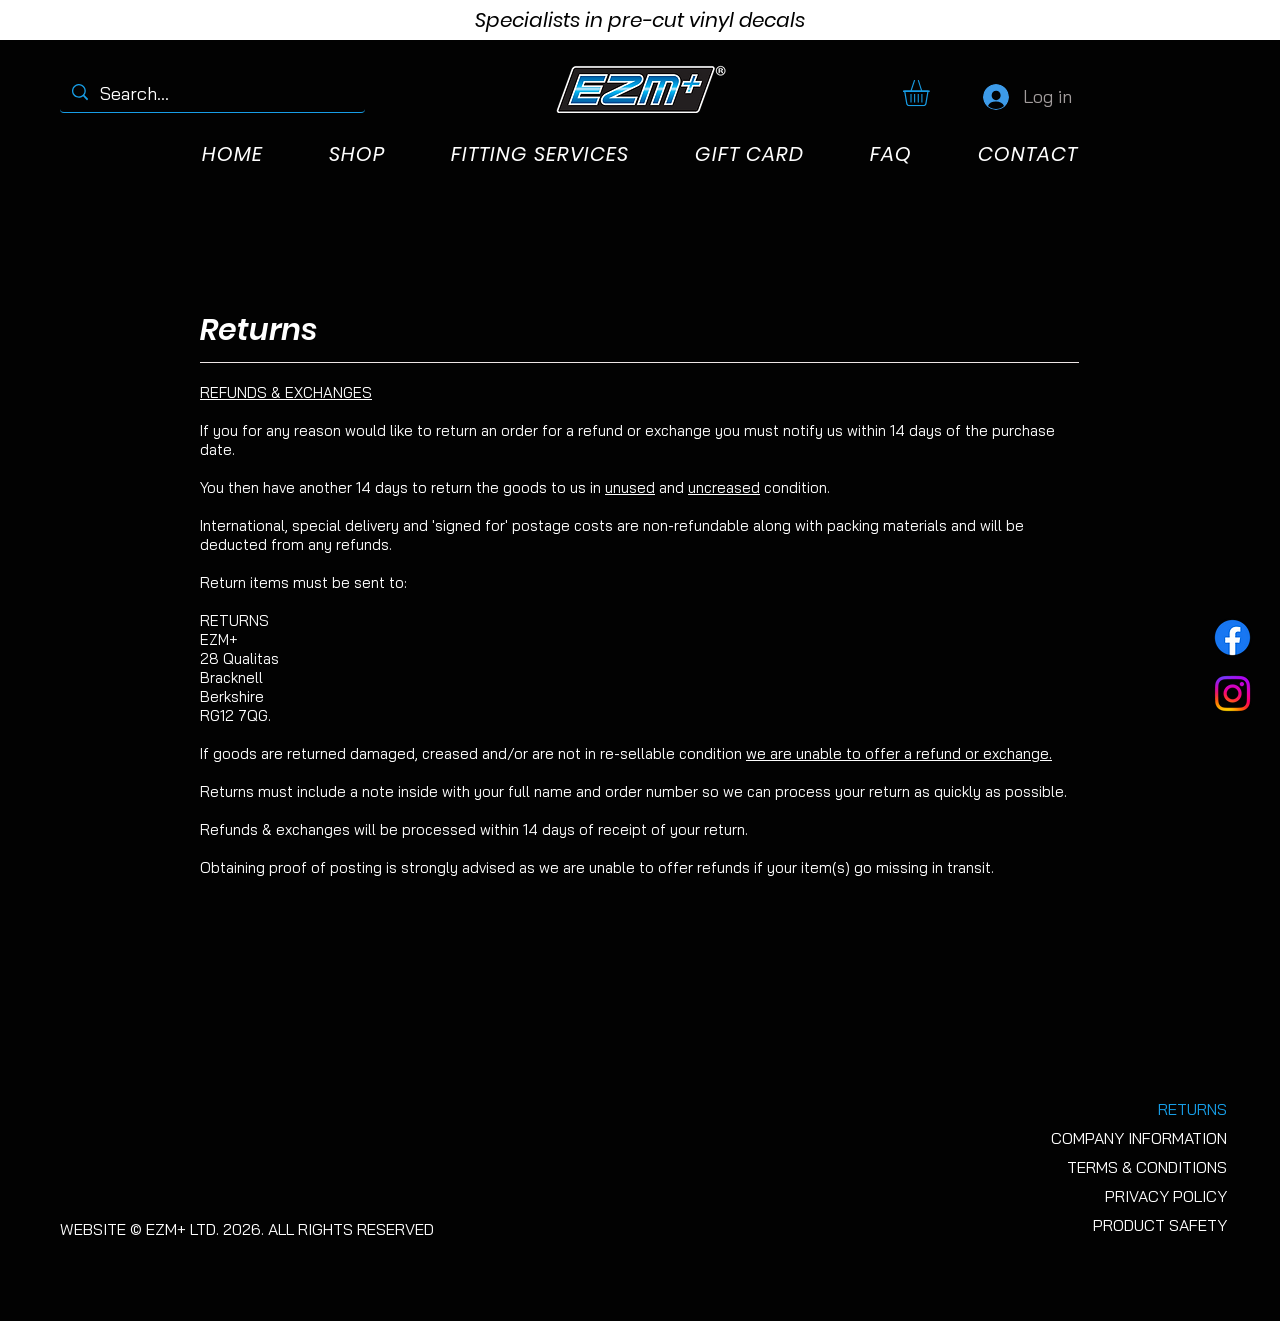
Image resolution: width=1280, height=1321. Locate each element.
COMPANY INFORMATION (1139, 1138)
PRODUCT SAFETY (1160, 1225)
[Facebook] (1232, 637)
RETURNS (1192, 1109)
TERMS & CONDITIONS (1147, 1167)
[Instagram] (1232, 693)
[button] (931, 93)
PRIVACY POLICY (1166, 1196)
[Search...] (211, 93)
